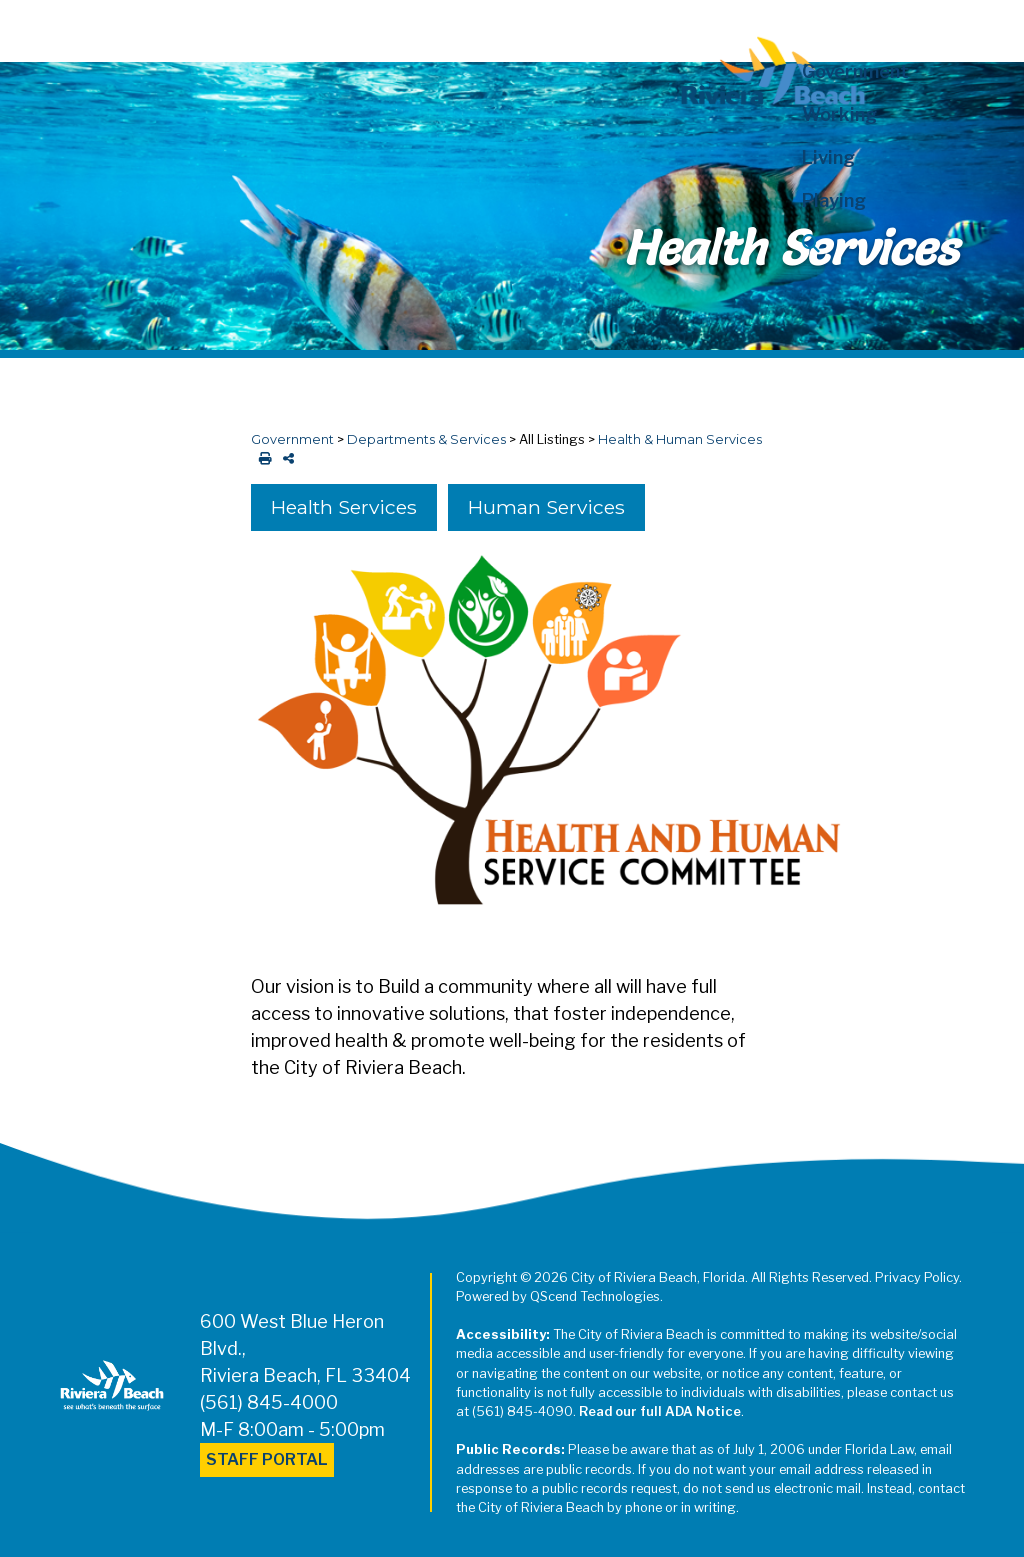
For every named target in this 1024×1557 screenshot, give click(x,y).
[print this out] (261, 458)
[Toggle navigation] (33, 27)
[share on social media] (284, 458)
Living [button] (828, 157)
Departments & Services (426, 439)
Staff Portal (267, 1459)
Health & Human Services (680, 439)
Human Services (546, 507)
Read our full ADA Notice (660, 1411)
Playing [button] (834, 200)
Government (292, 439)
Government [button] (855, 71)
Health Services (344, 507)
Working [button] (839, 114)
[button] (879, 243)
